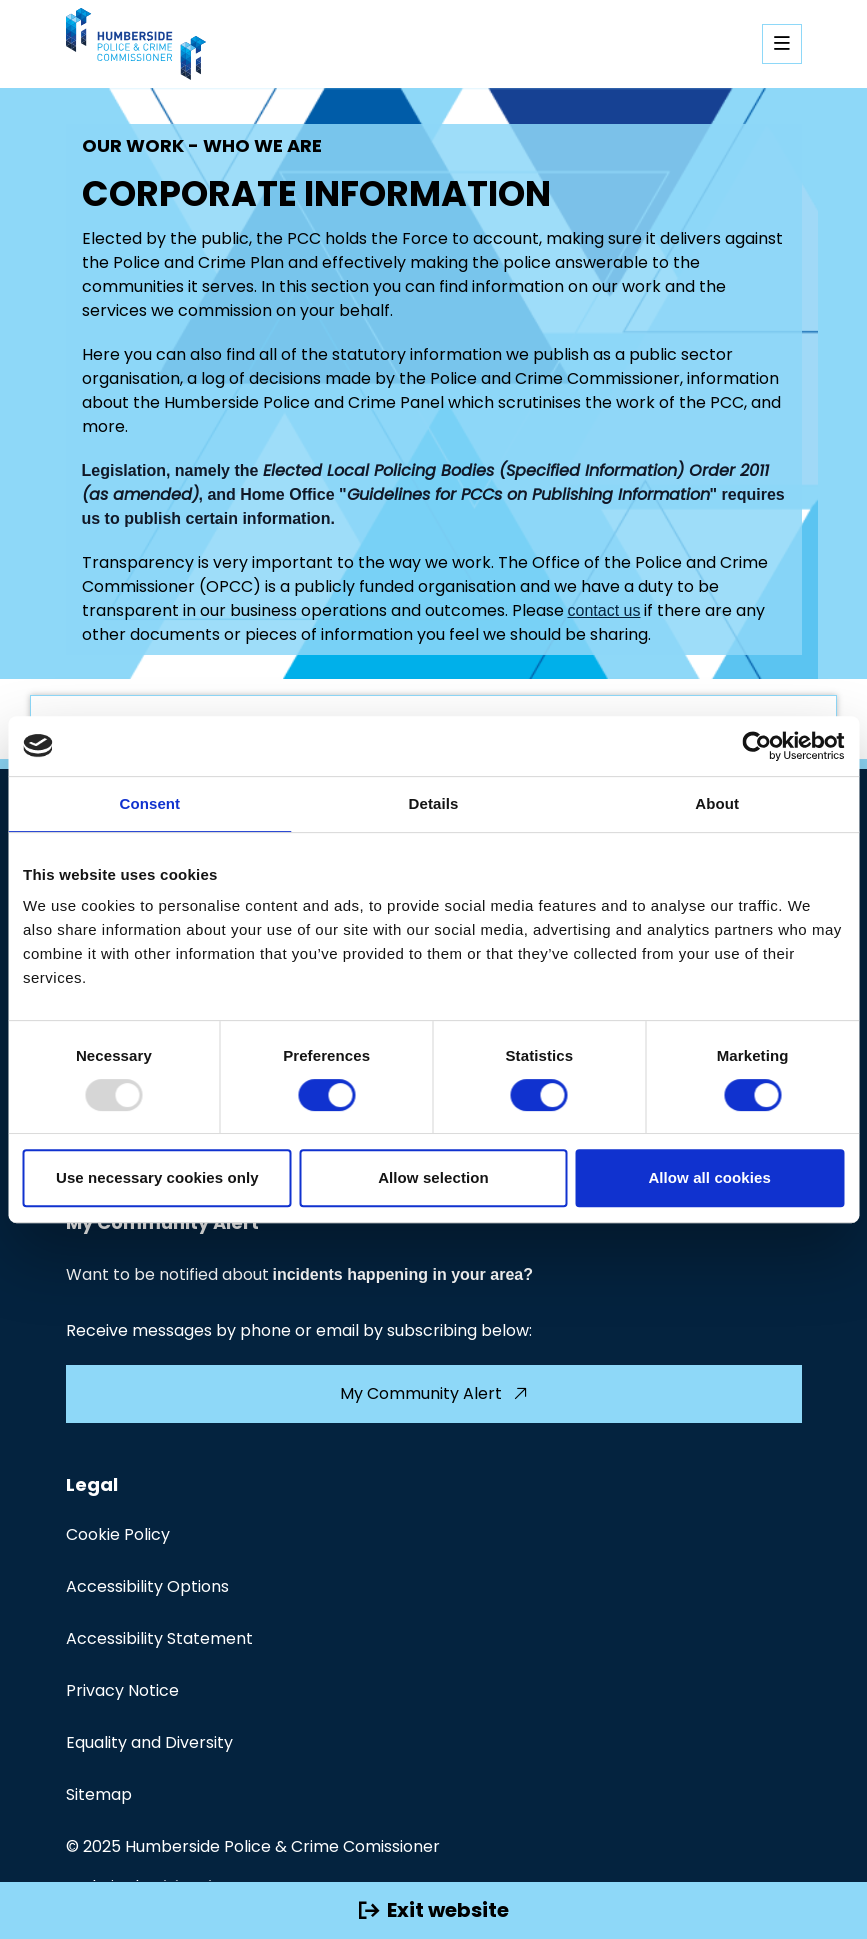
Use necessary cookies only (157, 1177)
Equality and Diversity (149, 1742)
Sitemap (99, 1794)
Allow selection (433, 1177)
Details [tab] (434, 803)
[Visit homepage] (136, 44)
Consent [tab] (149, 803)
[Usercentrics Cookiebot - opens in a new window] (756, 746)
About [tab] (717, 803)
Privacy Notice (122, 1690)
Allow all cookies (709, 1177)
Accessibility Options (147, 1586)
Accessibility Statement (159, 1638)
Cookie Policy (118, 1534)
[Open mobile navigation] (782, 44)
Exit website (434, 1910)
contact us (604, 610)
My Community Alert (434, 1393)
